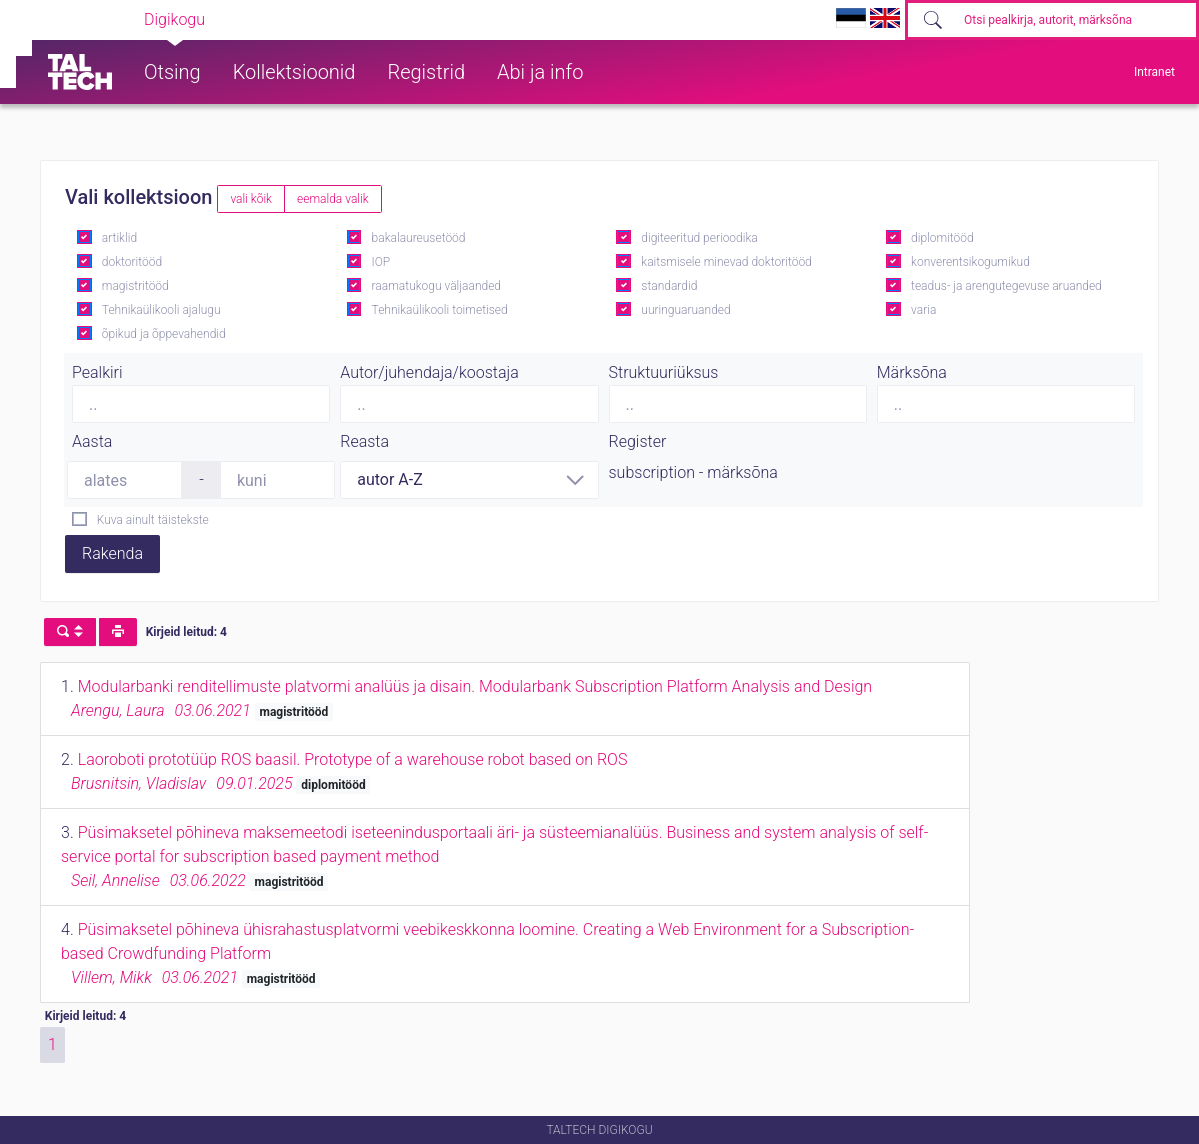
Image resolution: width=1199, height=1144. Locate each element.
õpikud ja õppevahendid (164, 334)
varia (923, 310)
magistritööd (135, 286)
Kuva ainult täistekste (153, 520)
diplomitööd (942, 238)
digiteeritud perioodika (699, 238)
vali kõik (251, 199)
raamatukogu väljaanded (437, 286)
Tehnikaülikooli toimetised (440, 310)
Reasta (364, 441)
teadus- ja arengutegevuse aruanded (1006, 286)
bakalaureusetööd (419, 238)
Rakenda (112, 553)
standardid (669, 286)
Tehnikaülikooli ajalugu (161, 310)
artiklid (119, 238)
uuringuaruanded (685, 310)
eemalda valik (333, 199)
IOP (381, 262)
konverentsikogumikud (970, 262)
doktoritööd (132, 262)
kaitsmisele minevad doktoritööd (726, 262)
